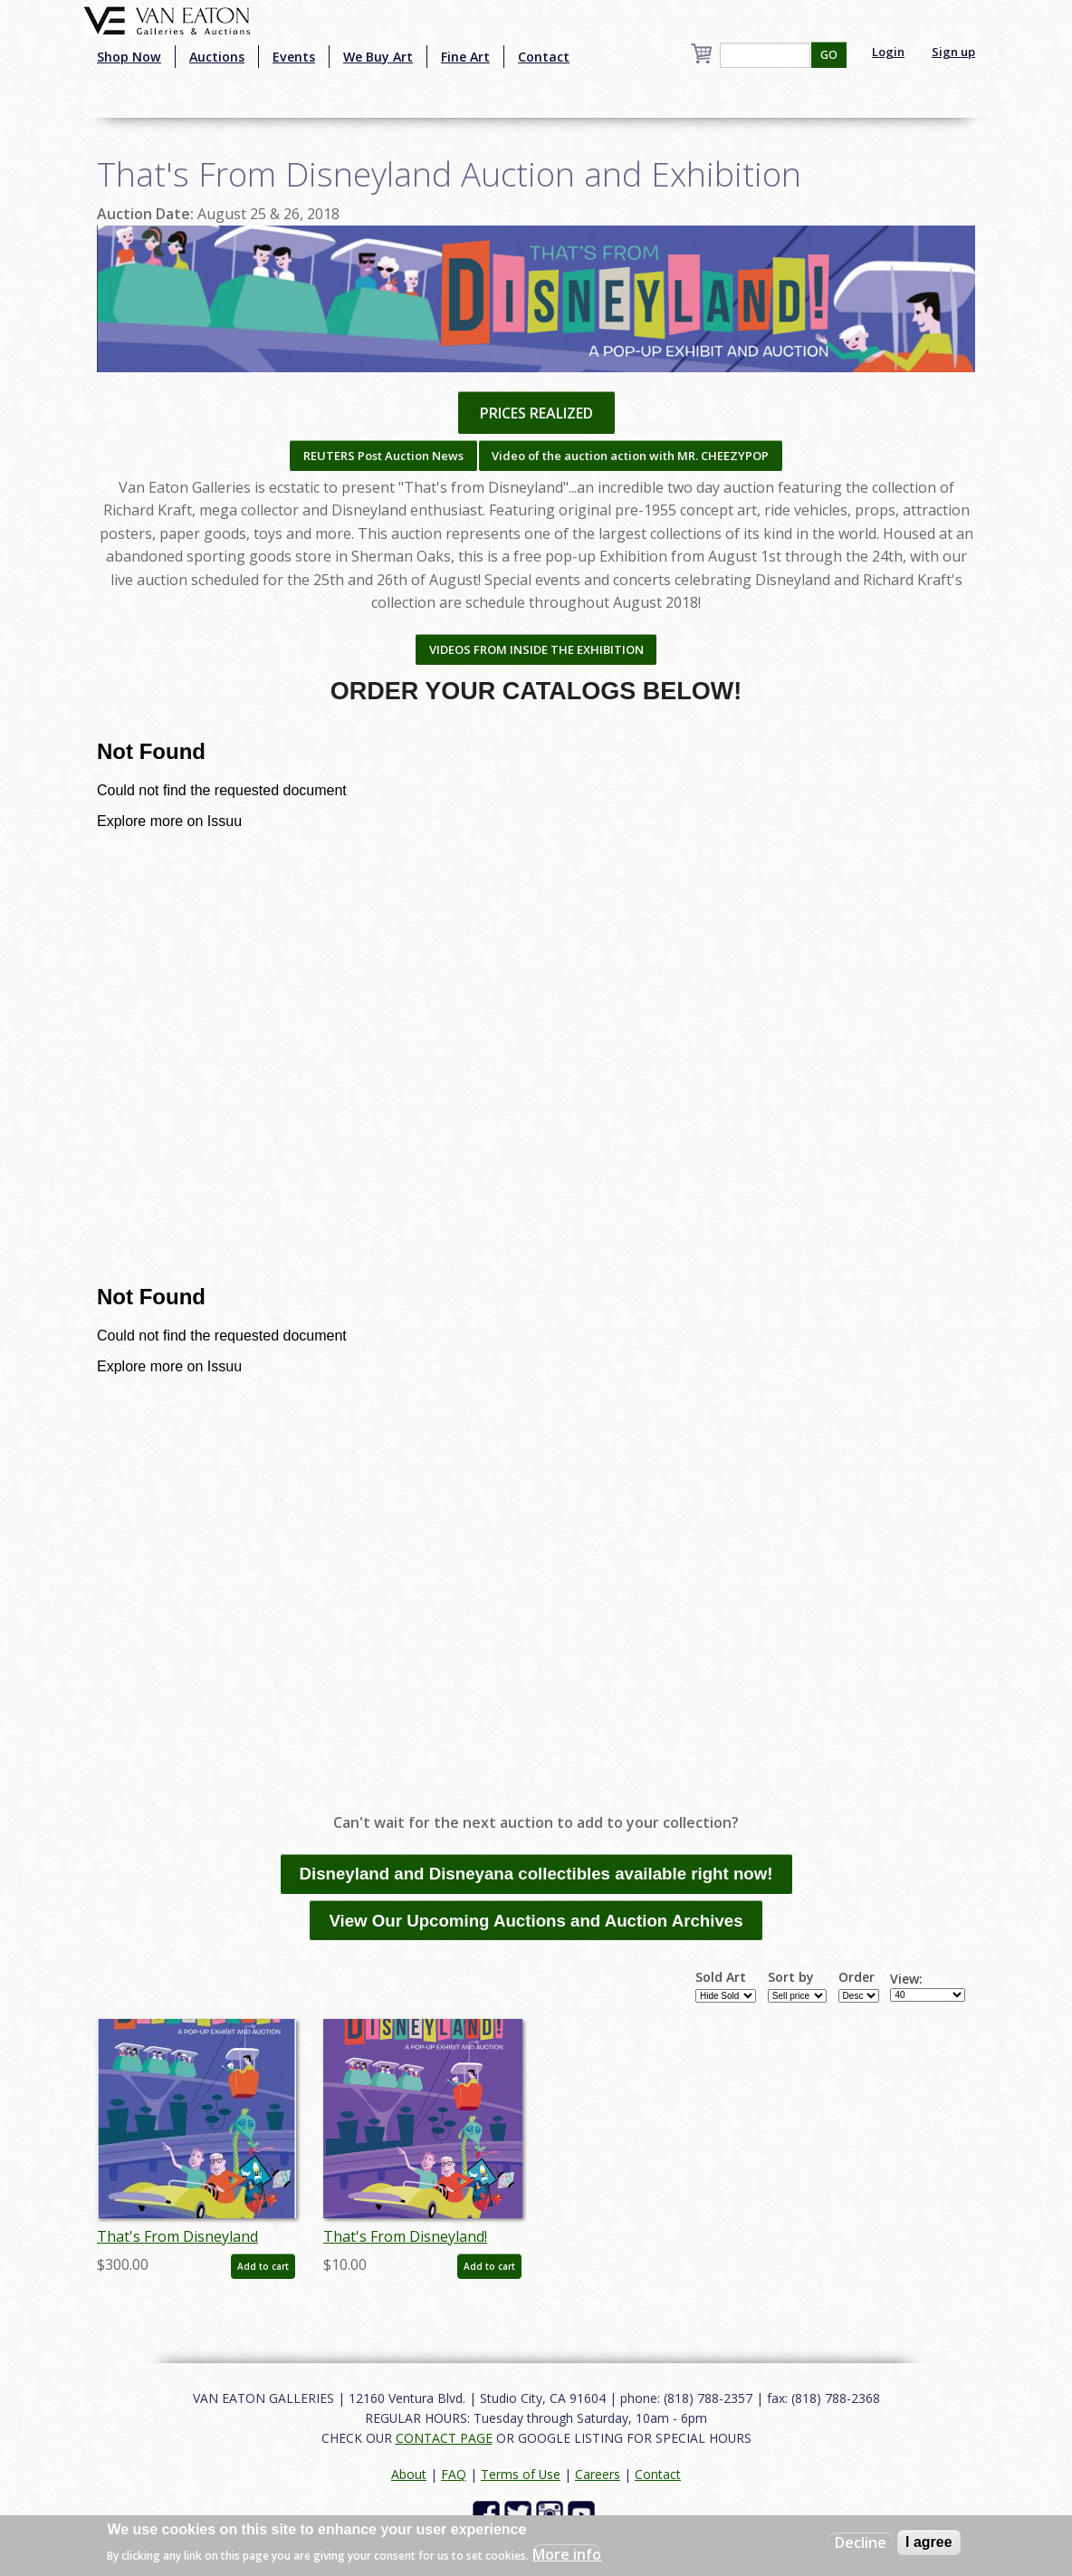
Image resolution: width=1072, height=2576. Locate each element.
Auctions (216, 56)
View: (906, 1979)
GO (829, 54)
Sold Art (720, 1977)
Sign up (953, 51)
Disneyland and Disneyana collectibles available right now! (536, 1873)
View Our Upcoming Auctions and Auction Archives (535, 1920)
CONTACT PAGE (444, 2437)
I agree (928, 2542)
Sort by (791, 1977)
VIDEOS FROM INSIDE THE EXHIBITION (536, 649)
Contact (544, 56)
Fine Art (465, 56)
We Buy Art (378, 56)
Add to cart (263, 2266)
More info (566, 2554)
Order (856, 1977)
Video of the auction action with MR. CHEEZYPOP (630, 455)
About (408, 2474)
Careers (597, 2474)
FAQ (453, 2474)
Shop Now (129, 56)
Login (888, 51)
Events (294, 56)
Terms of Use (520, 2474)
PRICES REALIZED (536, 413)
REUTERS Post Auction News (383, 455)
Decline (860, 2542)
